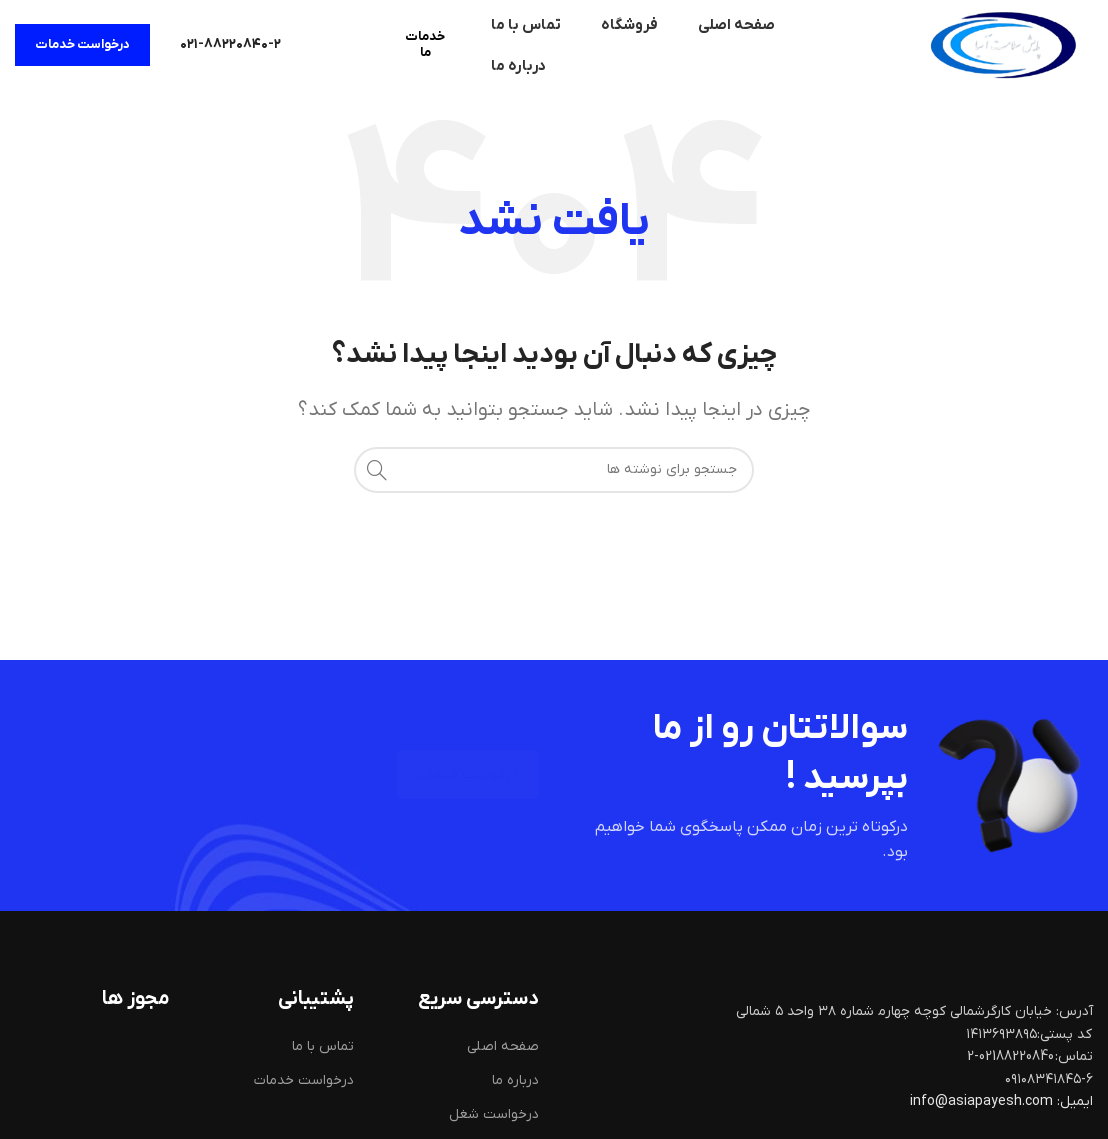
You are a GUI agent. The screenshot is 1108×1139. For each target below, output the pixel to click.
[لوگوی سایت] (1003, 44)
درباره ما (515, 1080)
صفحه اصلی (503, 1046)
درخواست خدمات (82, 44)
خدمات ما (425, 44)
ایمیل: (1075, 1101)
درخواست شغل (494, 1114)
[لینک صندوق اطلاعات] (230, 45)
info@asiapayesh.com (983, 1101)
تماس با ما (323, 1046)
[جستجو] (554, 470)
